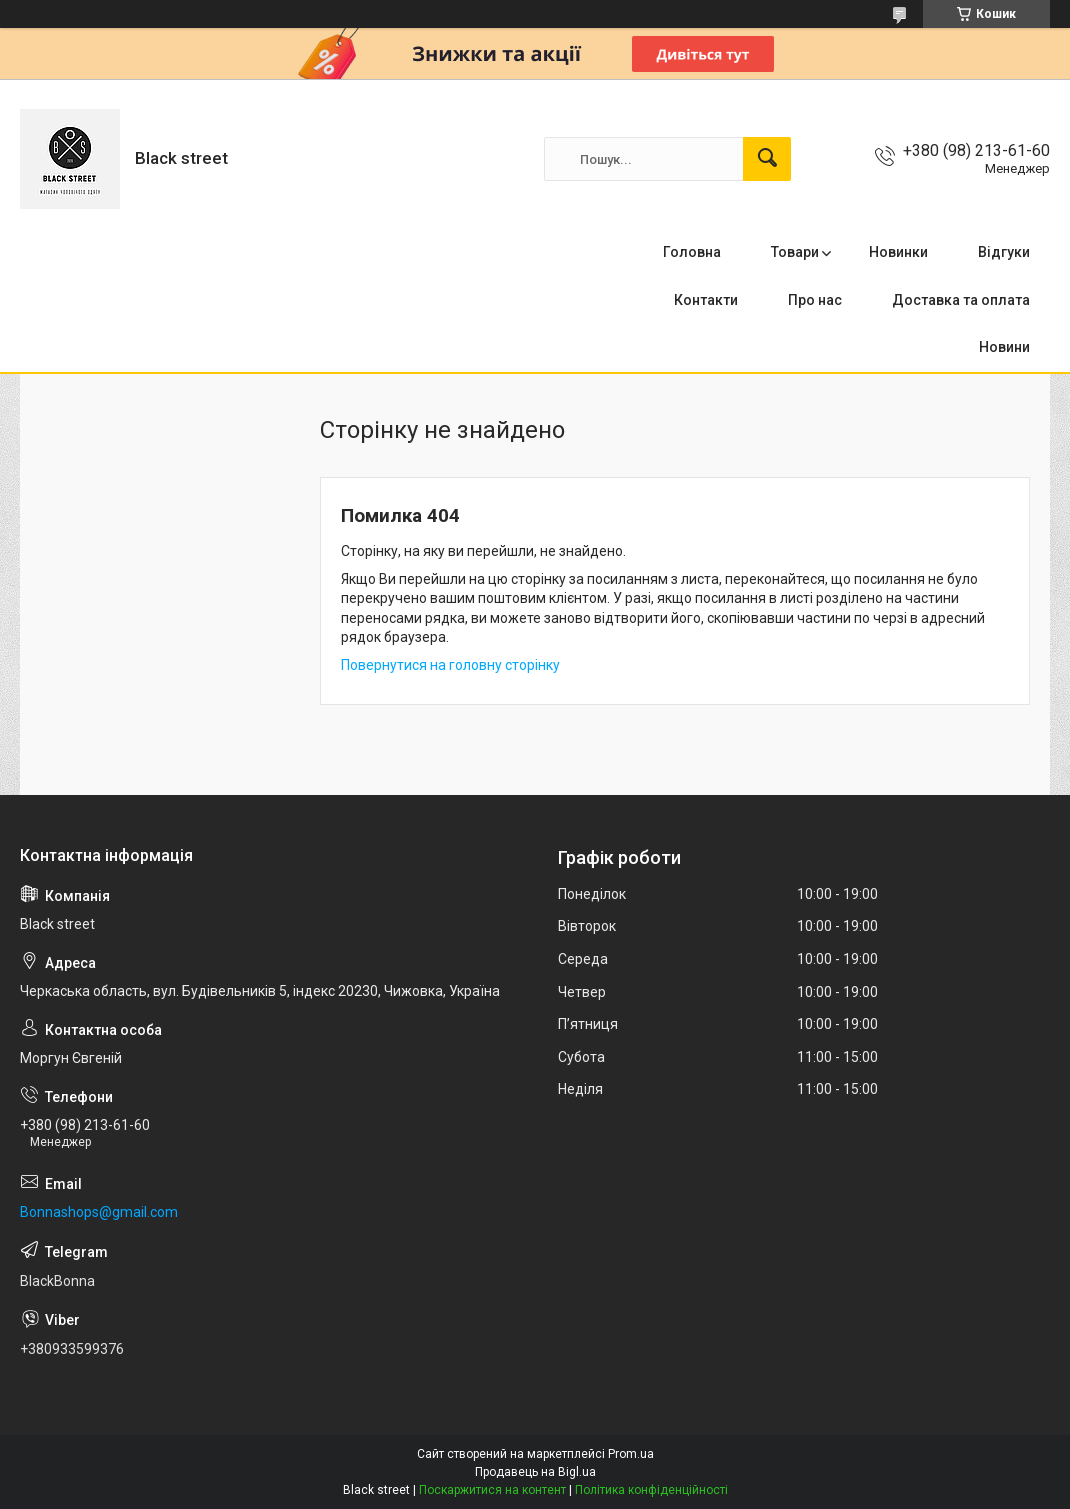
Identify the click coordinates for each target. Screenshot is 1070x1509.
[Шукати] (767, 159)
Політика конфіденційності (651, 1490)
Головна (692, 252)
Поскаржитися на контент (492, 1490)
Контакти (706, 300)
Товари (795, 252)
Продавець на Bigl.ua (535, 1472)
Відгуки (1004, 252)
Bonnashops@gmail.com (99, 1212)
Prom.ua (631, 1454)
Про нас (815, 300)
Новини (1004, 347)
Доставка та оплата (961, 300)
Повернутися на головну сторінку (450, 665)
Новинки (898, 252)
